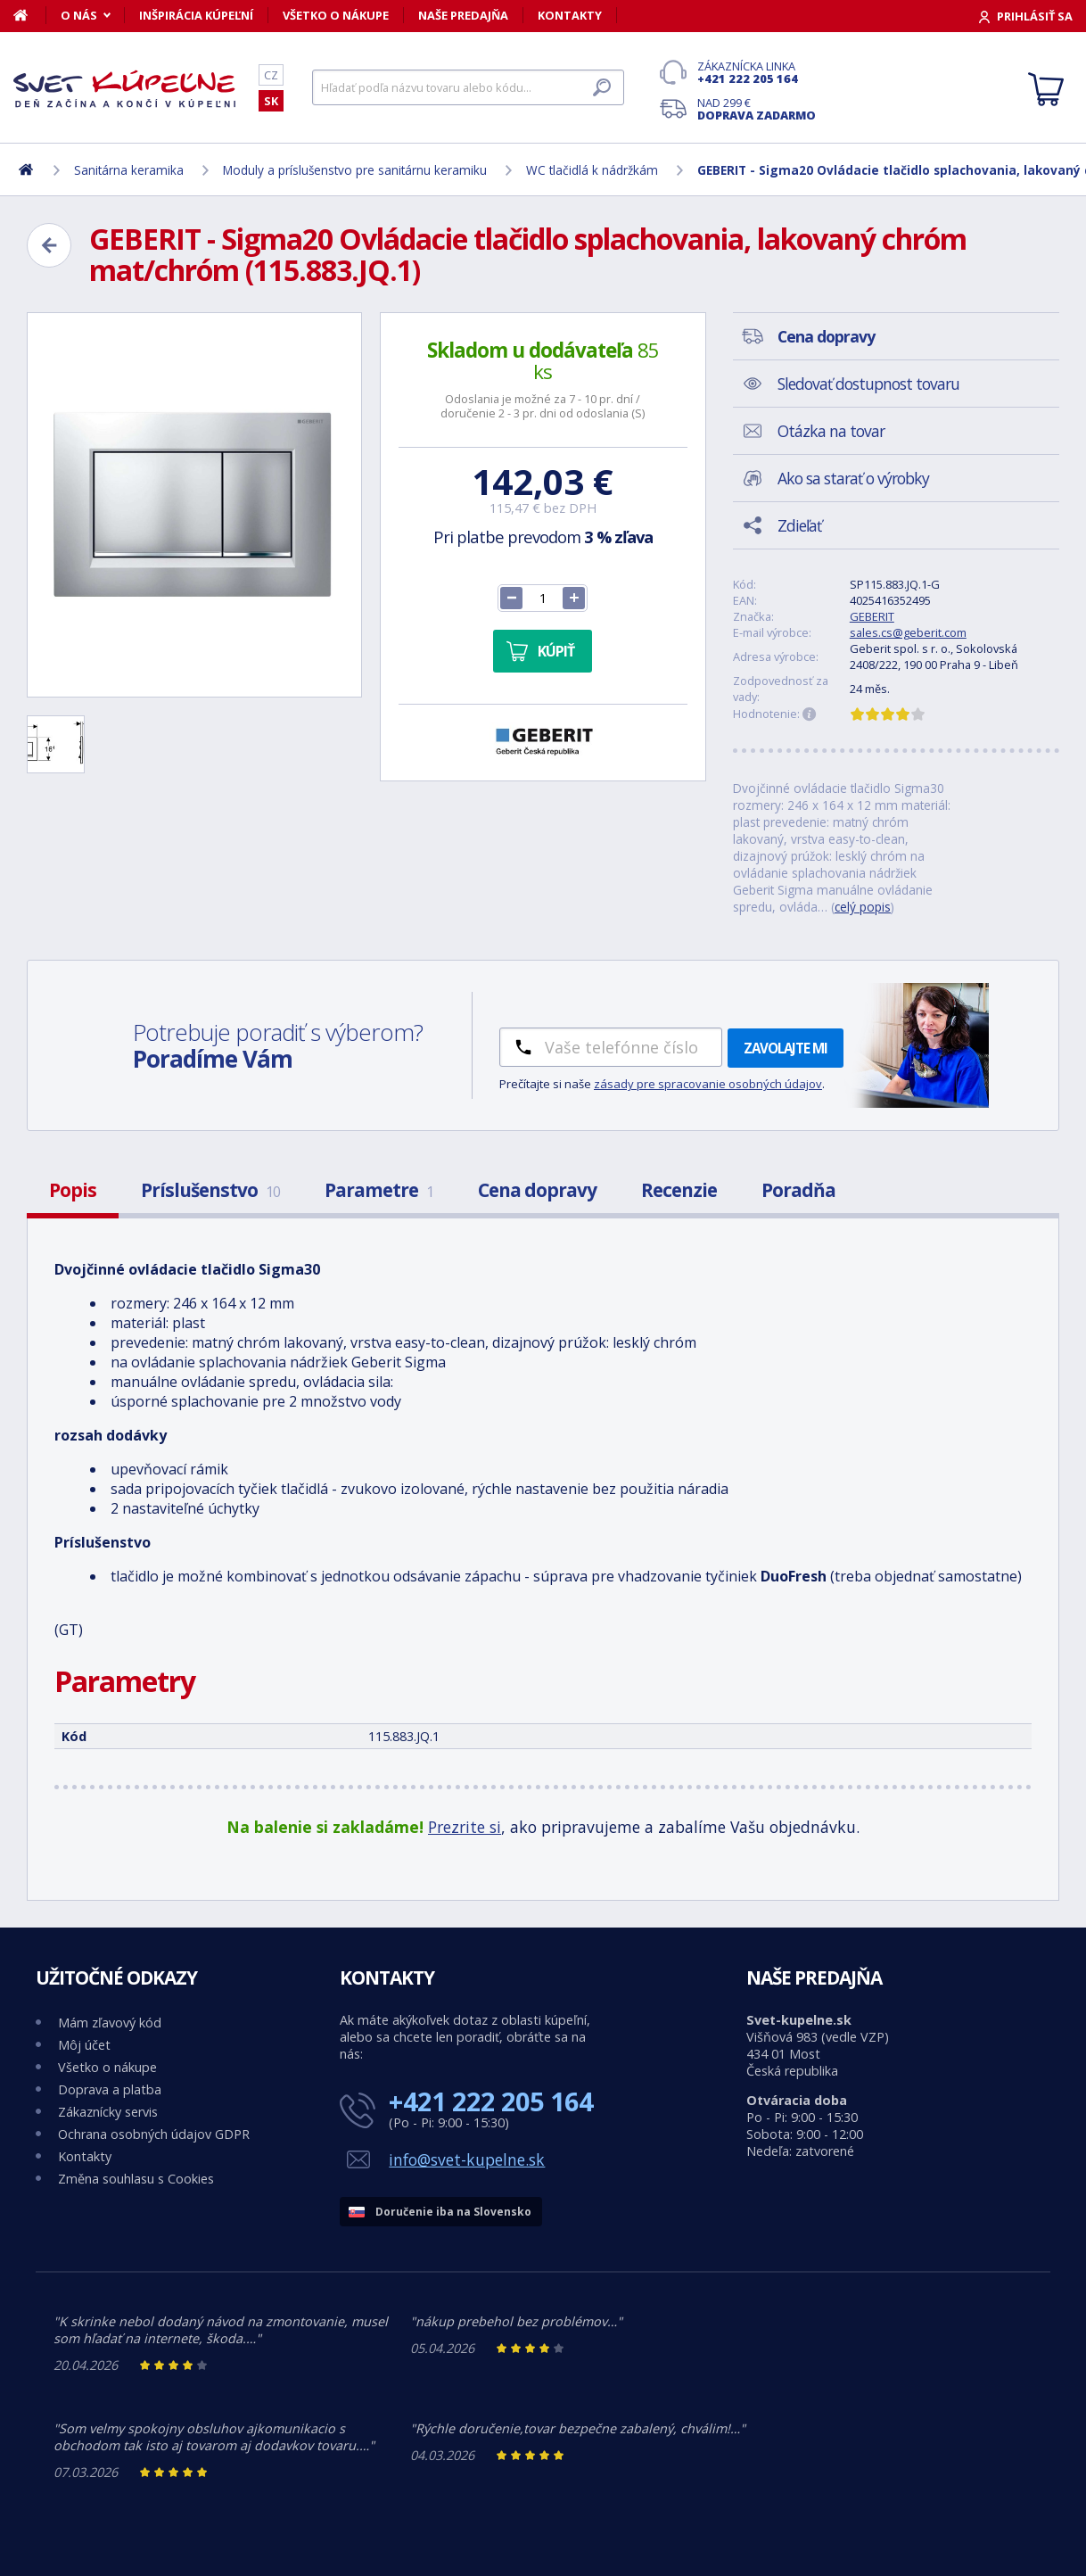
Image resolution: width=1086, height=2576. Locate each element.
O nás (79, 15)
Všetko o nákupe (336, 15)
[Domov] (29, 15)
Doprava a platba (109, 2089)
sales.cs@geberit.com (908, 632)
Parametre (379, 1189)
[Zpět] (49, 245)
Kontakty (570, 15)
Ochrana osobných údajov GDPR (154, 2134)
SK (271, 101)
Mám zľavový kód (109, 2022)
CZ (271, 75)
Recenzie (679, 1189)
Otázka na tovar (830, 431)
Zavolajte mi (785, 1048)
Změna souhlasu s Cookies (136, 2178)
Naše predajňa (463, 15)
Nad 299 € (756, 109)
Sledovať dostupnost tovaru (868, 383)
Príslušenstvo (210, 1189)
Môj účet (84, 2044)
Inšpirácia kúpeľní (196, 15)
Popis (72, 1189)
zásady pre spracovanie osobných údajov (708, 1084)
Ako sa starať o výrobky (853, 478)
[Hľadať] (468, 87)
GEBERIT (872, 616)
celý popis (863, 906)
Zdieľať (799, 525)
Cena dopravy (537, 1189)
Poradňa (798, 1189)
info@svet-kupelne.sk (467, 2159)
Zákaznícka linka (756, 72)
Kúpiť (556, 651)
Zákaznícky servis (108, 2111)
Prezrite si (464, 1826)
